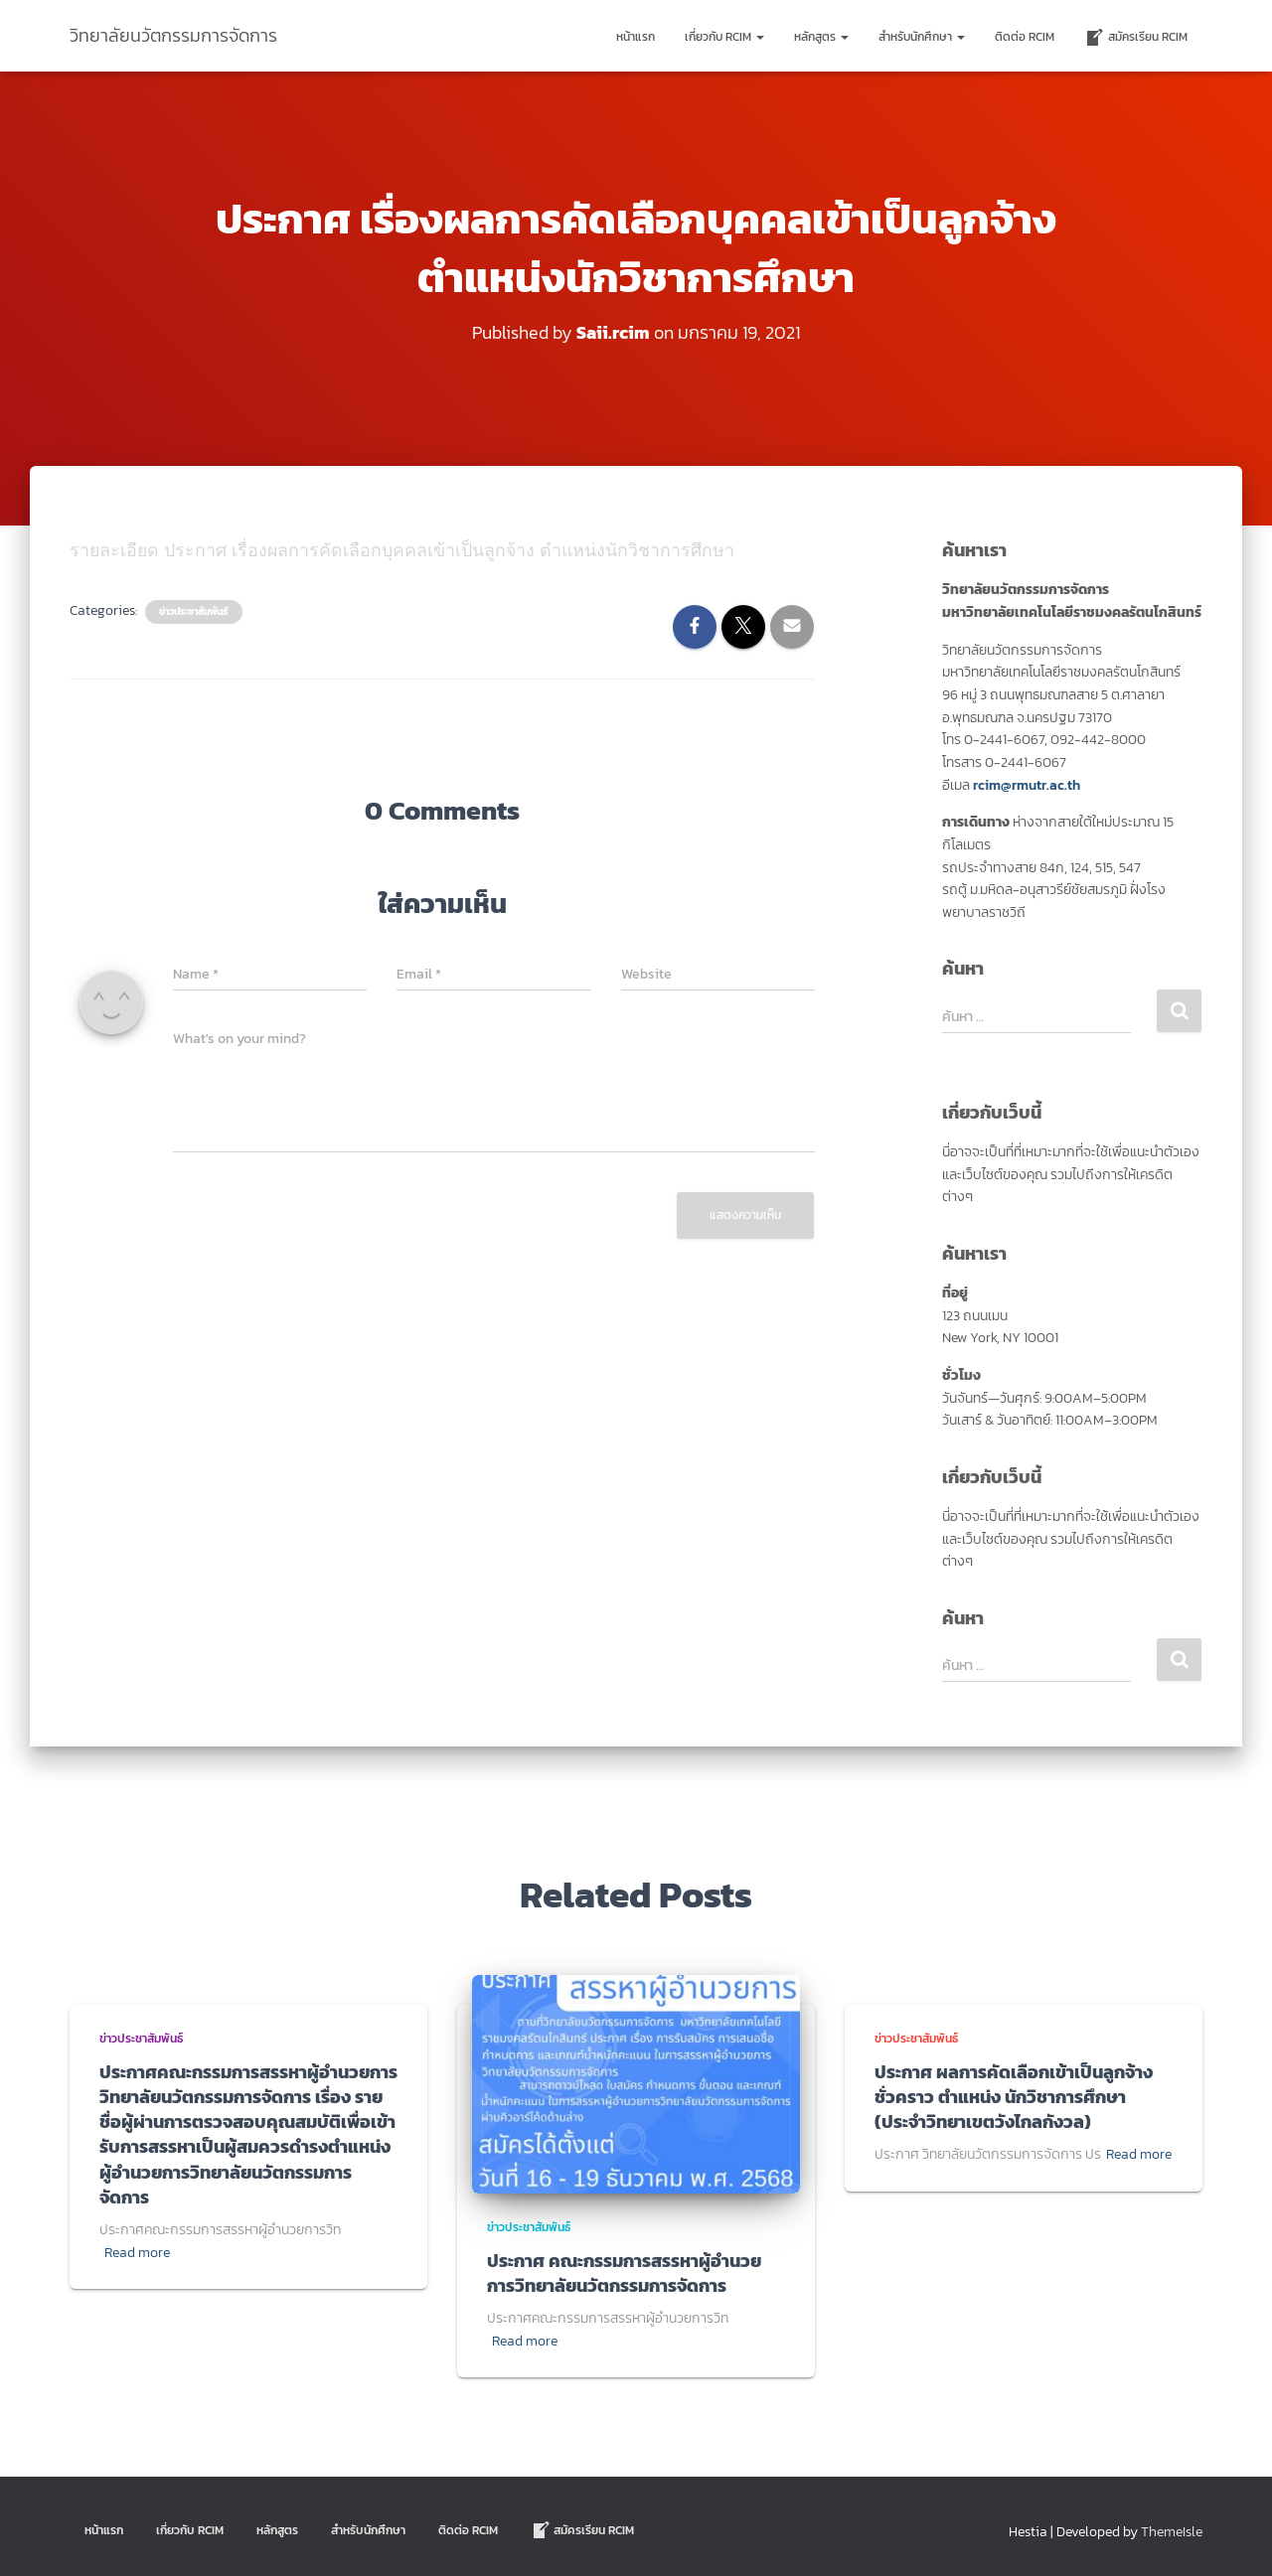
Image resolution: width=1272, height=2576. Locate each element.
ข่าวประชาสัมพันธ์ (194, 612)
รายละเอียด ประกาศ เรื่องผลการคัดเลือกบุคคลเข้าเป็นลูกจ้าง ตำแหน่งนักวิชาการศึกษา (404, 550)
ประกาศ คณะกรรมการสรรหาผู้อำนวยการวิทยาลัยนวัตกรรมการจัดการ (624, 2272)
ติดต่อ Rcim (1024, 37)
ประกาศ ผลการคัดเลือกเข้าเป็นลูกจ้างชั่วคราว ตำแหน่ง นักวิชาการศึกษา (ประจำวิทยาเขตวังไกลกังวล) (1013, 2095)
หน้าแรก (635, 37)
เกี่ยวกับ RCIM (724, 37)
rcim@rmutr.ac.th (1026, 784)
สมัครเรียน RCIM (1136, 38)
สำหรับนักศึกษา (921, 37)
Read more (137, 2251)
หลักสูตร (821, 37)
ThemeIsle (1171, 2531)
